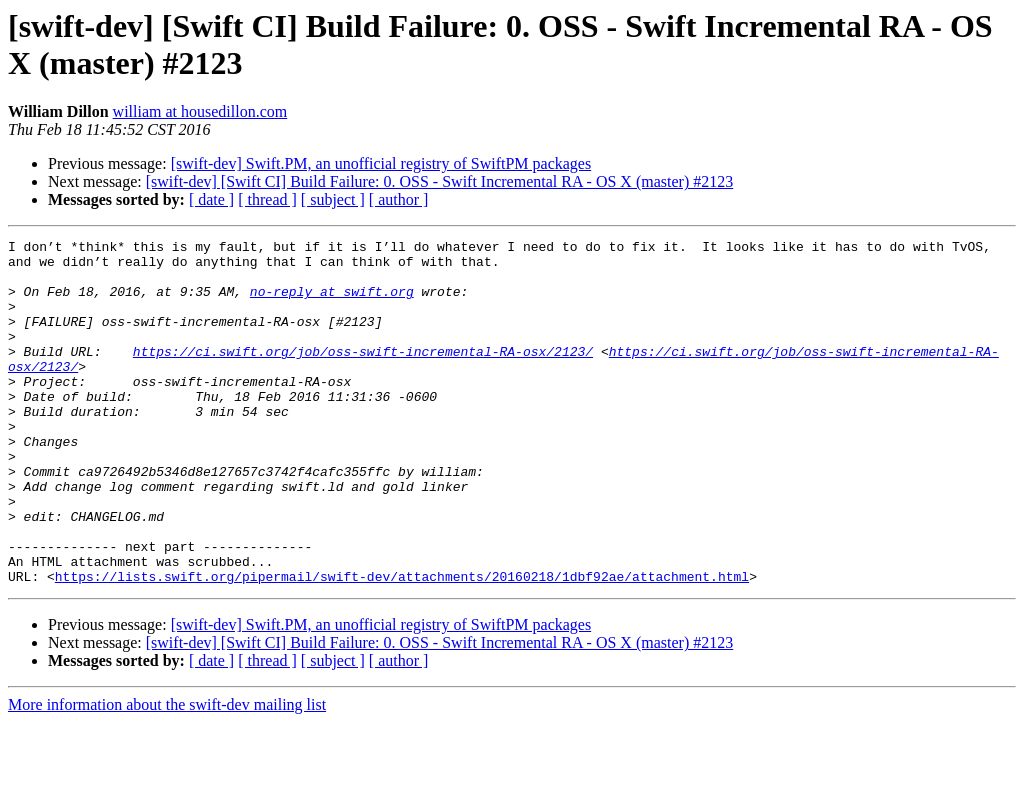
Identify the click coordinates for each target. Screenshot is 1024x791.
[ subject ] (333, 199)
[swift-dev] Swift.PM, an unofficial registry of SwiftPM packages (381, 163)
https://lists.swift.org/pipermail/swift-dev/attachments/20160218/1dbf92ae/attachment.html (402, 645)
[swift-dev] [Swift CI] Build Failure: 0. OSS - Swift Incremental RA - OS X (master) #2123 (439, 181)
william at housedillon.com (200, 111)
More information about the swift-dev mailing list (167, 773)
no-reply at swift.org (332, 303)
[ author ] (399, 199)
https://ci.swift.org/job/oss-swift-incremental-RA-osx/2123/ (363, 375)
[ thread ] (267, 199)
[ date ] (211, 199)
